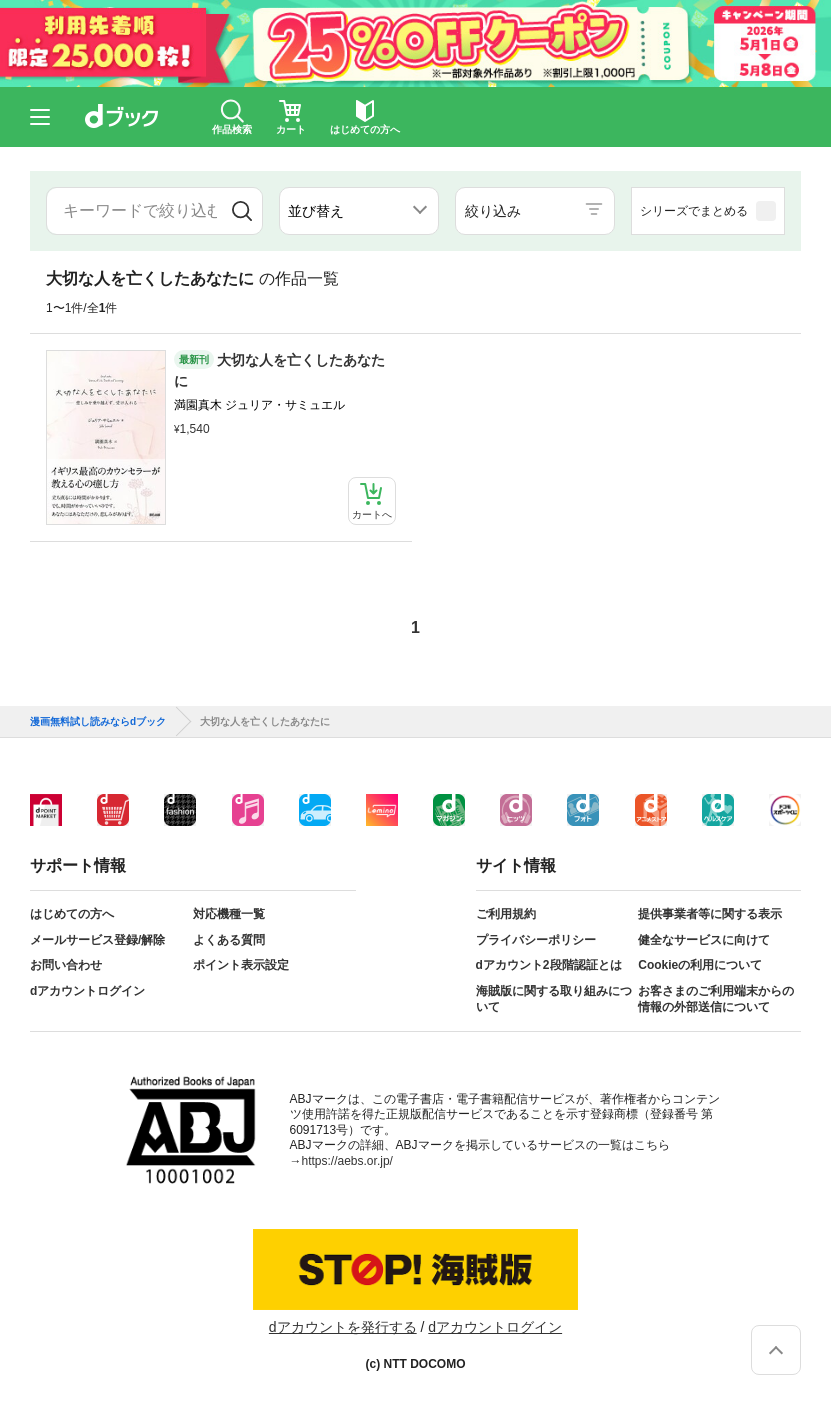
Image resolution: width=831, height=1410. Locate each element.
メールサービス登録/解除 (97, 940)
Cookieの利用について (700, 965)
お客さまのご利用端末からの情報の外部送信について (716, 999)
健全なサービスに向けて (704, 940)
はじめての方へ (72, 914)
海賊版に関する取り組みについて (554, 999)
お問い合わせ (66, 965)
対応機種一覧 (229, 914)
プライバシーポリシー (536, 940)
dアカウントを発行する (343, 1327)
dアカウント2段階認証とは (549, 965)
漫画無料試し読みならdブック (98, 722)
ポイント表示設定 (241, 965)
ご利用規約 (506, 914)
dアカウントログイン (87, 991)
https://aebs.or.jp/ (347, 1161)
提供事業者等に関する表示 (710, 914)
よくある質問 (229, 940)
